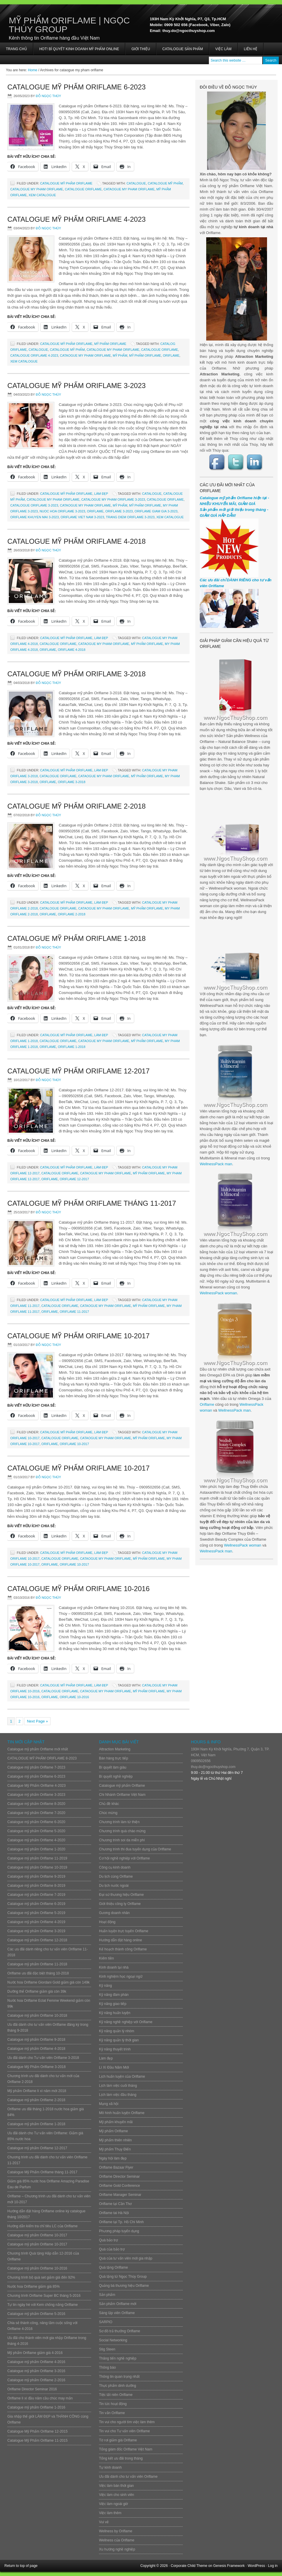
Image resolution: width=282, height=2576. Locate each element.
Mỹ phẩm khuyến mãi (116, 2122)
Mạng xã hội (108, 2104)
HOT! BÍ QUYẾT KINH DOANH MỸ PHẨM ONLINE (79, 49)
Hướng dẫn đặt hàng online (120, 1940)
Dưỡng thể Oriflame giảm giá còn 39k (36, 1991)
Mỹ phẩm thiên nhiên (115, 2140)
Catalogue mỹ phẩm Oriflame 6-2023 (76, 87)
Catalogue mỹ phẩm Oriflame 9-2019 (36, 1876)
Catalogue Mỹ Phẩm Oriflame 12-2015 (37, 2431)
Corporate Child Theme (189, 2566)
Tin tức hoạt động (113, 2404)
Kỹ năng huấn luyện (114, 2013)
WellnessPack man (216, 1164)
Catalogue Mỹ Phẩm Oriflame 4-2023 (76, 219)
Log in (273, 2566)
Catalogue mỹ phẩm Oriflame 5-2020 (36, 1831)
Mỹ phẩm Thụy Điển (115, 2149)
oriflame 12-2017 (74, 1179)
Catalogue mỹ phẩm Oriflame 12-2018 (37, 1940)
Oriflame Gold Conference (119, 2186)
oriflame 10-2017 (74, 1444)
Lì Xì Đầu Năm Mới (114, 2067)
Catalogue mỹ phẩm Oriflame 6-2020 (36, 1822)
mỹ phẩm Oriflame (145, 355)
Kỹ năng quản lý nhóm (116, 2031)
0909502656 (201, 1761)
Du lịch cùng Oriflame (116, 1876)
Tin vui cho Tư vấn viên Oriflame (124, 2431)
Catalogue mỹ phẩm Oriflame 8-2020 (36, 1804)
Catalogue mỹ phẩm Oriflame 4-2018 (76, 541)
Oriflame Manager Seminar (120, 2195)
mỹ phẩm (120, 355)
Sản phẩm (107, 2295)
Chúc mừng (108, 1813)
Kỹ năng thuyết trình (115, 2049)
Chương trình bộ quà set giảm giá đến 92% (41, 2277)
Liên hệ (250, 49)
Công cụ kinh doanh (114, 1867)
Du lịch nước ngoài (114, 1886)
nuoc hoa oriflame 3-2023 (62, 511)
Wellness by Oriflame (115, 2531)
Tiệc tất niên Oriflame (115, 2395)
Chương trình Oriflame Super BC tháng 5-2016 (43, 2296)
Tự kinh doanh (110, 2467)
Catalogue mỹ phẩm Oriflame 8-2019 (36, 1886)
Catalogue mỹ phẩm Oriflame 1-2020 (36, 1849)
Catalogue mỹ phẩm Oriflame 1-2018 (76, 938)
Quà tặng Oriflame (113, 2267)
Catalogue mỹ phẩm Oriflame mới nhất (37, 1749)
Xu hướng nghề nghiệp (117, 2549)
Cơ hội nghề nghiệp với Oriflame (124, 1858)
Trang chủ (16, 49)
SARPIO (105, 2322)
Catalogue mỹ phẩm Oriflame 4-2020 (36, 1840)
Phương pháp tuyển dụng (119, 2231)
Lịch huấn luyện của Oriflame (122, 2076)
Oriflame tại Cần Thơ (115, 2204)
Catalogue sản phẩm (182, 49)
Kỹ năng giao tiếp (112, 2004)
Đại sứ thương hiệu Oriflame (121, 1895)
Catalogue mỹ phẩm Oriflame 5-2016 (36, 2314)
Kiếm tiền (106, 1958)
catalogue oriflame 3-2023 (34, 505)
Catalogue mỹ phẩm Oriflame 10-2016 (78, 1589)
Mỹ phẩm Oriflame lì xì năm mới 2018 (36, 2091)
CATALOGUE (136, 183)
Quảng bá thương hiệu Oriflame (124, 2286)
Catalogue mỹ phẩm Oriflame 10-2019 (37, 1867)
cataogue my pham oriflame (129, 189)
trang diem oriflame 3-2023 (130, 517)
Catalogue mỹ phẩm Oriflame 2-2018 (76, 806)
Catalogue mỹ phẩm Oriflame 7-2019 (36, 1895)
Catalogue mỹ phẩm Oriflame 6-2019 (36, 1904)
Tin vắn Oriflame (112, 2413)
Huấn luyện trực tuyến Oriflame (123, 1931)
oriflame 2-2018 (71, 914)
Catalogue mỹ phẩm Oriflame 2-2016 (36, 2380)
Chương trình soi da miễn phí (122, 1840)
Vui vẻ (104, 2522)
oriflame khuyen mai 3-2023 (34, 517)
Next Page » (37, 1721)
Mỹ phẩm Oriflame (110, 344)
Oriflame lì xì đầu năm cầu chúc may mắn (40, 2398)
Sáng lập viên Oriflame (117, 2313)
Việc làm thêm (110, 2513)
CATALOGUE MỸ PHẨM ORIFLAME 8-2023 (42, 1758)
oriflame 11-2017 (74, 1311)
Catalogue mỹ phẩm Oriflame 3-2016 (36, 2371)
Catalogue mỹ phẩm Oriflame (66, 183)
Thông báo (107, 2367)
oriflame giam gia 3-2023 (156, 511)
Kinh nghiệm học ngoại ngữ (120, 1976)
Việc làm (223, 49)
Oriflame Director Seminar (119, 2176)
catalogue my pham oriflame (36, 189)
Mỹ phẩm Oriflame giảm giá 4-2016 (35, 2353)
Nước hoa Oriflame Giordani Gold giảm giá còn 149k (48, 1982)
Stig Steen (107, 2349)
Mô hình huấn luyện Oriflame (122, 2113)
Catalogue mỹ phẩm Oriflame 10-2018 (37, 2015)
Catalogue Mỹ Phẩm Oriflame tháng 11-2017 (91, 1203)
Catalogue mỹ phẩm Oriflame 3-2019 (36, 1931)
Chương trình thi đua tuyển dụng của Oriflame (135, 1849)
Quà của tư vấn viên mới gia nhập (125, 2258)
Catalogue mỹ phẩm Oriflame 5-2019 (36, 1913)
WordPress (256, 2566)
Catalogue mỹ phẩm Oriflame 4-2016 (36, 2362)
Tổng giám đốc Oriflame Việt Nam (125, 2449)
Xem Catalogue (42, 195)
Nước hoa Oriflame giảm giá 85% (33, 2286)
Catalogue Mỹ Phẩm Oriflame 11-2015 (37, 2440)
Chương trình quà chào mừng (122, 1831)
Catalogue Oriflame (83, 189)
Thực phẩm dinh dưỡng (117, 2386)
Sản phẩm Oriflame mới (117, 2304)
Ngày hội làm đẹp (113, 2158)
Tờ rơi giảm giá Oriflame (118, 2440)
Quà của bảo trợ (112, 2249)
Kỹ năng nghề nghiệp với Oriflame (125, 2022)
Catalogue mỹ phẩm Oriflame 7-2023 (36, 1767)
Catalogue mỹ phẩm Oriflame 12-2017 (78, 1071)
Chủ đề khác (109, 1804)
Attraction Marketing (114, 1749)
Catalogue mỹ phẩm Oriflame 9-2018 (36, 2040)
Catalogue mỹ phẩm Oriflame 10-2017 (78, 1336)
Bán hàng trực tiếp (113, 1758)
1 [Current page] (11, 1721)
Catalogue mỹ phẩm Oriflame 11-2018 (37, 1964)
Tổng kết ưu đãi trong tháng (121, 2458)
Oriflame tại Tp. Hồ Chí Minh (121, 2222)
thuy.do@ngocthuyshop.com (213, 1767)
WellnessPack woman (218, 1293)
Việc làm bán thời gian (116, 2486)
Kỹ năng (105, 1986)
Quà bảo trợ (108, 2240)
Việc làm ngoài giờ (113, 2504)
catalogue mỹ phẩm (165, 183)
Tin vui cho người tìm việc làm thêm (127, 2422)
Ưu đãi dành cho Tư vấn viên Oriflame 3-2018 (43, 2058)
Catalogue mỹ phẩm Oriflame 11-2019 (37, 1858)
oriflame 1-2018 (71, 1047)
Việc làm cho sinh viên (116, 2495)
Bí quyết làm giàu (112, 1767)
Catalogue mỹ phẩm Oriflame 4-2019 (36, 1922)
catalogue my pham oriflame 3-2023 (113, 499)
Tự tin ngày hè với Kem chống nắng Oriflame (42, 2305)
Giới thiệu (140, 49)
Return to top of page (21, 2566)
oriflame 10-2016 (74, 1697)
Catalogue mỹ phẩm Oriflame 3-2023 (76, 385)
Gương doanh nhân (114, 1913)
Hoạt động (107, 1922)
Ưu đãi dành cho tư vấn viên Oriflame (128, 2477)
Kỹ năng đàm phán (114, 1995)
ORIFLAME (171, 355)
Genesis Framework (229, 2566)
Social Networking (113, 2340)
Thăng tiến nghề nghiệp (117, 2358)
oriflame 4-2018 (71, 649)
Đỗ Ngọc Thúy (48, 96)
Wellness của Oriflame (116, 2540)
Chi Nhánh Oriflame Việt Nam (122, 1795)
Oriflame (207, 1404)
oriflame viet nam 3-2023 (82, 517)
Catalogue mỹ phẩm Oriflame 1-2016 (36, 2407)
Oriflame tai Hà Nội (114, 2213)
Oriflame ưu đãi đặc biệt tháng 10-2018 (38, 1973)
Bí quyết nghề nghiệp (115, 1776)
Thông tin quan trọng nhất (119, 2377)
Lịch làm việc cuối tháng (118, 2086)
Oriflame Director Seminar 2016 (32, 2389)
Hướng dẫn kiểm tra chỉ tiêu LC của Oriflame (42, 2226)
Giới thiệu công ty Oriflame (120, 1904)
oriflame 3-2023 (119, 511)
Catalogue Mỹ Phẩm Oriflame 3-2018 (76, 674)
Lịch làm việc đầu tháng (117, 2095)
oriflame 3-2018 (71, 782)
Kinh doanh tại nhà (113, 1967)
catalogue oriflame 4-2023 (34, 355)
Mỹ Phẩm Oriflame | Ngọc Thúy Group (69, 25)
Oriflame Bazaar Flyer (116, 2167)
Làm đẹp (101, 493)
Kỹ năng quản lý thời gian (119, 2040)
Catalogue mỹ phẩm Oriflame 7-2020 (36, 1813)
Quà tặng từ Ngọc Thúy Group (123, 2276)
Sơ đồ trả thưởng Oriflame (119, 2331)
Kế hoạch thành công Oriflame (123, 1949)
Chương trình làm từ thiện (119, 1822)
